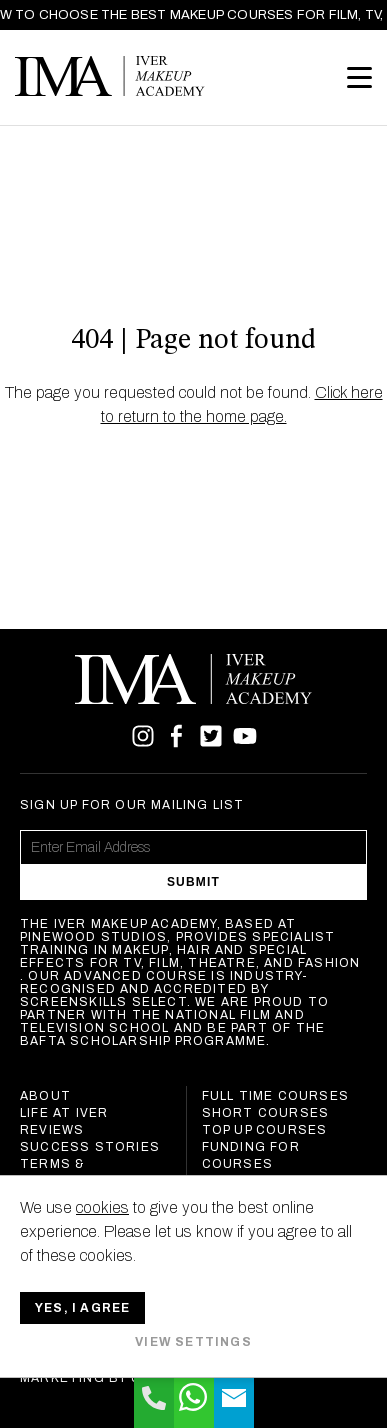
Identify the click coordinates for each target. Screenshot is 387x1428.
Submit (193, 882)
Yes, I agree (82, 1308)
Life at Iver (64, 1113)
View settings (193, 1342)
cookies (102, 1207)
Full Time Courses (275, 1096)
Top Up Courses (265, 1130)
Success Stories (90, 1147)
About (45, 1096)
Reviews (52, 1130)
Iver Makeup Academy (110, 76)
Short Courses (266, 1113)
